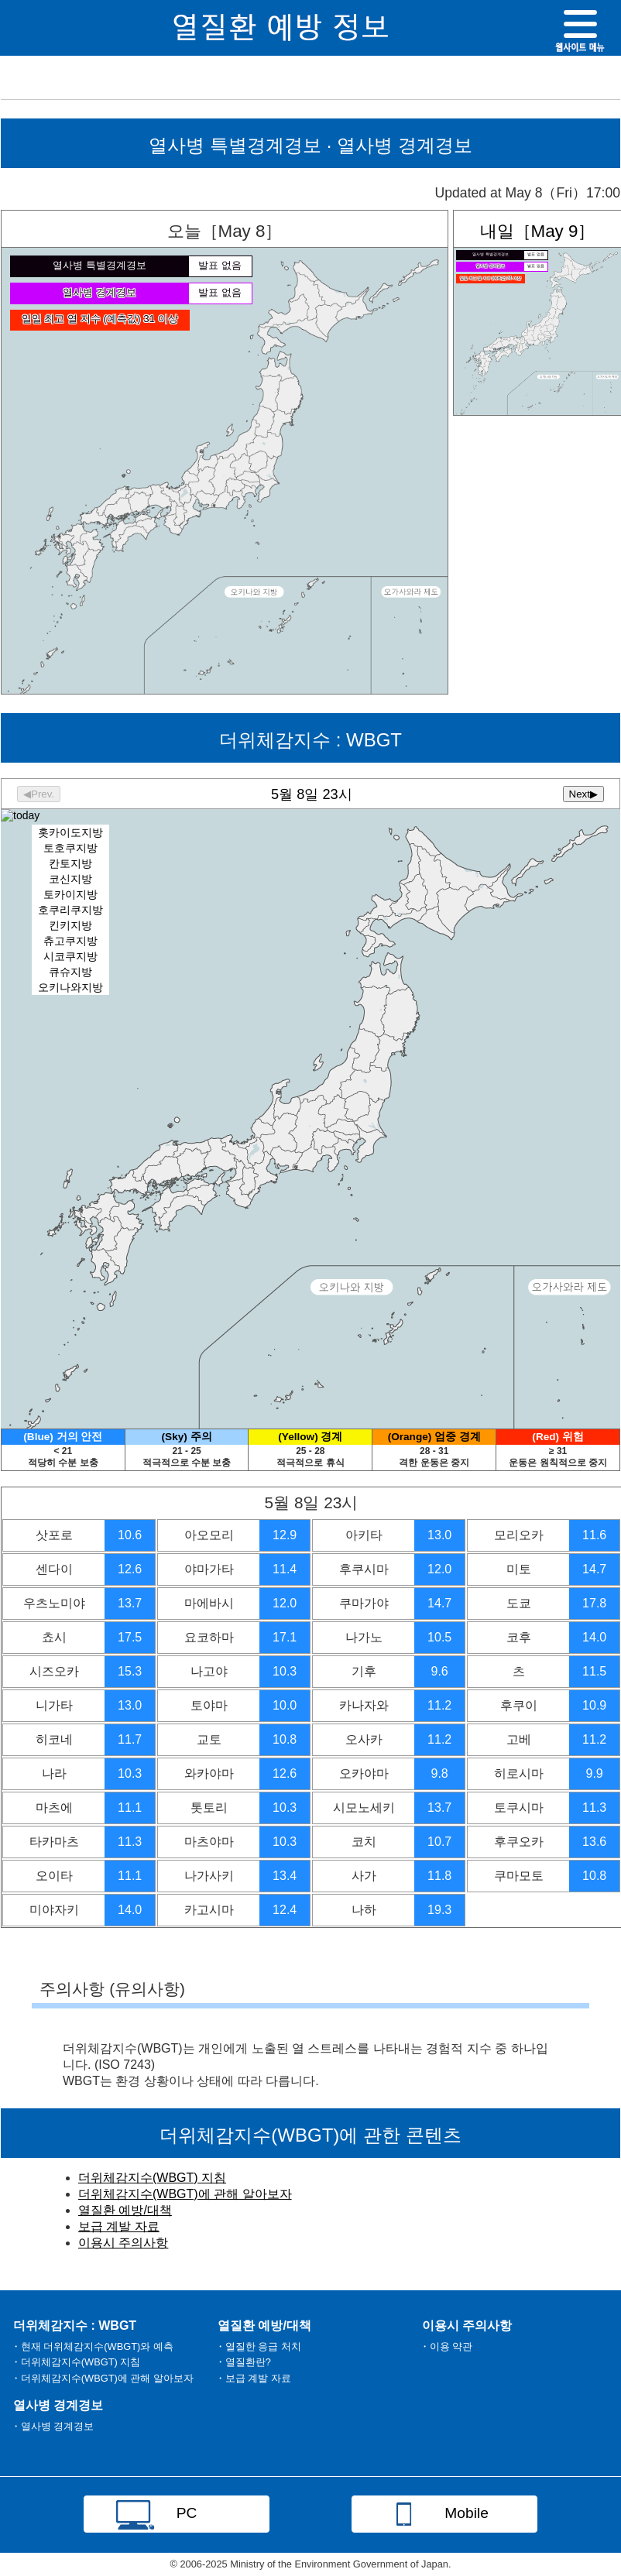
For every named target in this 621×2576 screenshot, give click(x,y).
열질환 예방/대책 (125, 2210)
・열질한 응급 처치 (258, 2346)
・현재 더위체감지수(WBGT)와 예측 (92, 2346)
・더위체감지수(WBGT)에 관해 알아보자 (102, 2378)
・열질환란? (243, 2362)
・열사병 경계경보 (52, 2426)
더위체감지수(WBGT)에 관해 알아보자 (185, 2193)
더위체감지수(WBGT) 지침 (152, 2177)
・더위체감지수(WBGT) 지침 (75, 2362)
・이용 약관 (446, 2346)
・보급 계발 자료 (253, 2378)
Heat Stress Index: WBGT (310, 1103)
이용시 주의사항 (123, 2242)
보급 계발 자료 (119, 2226)
